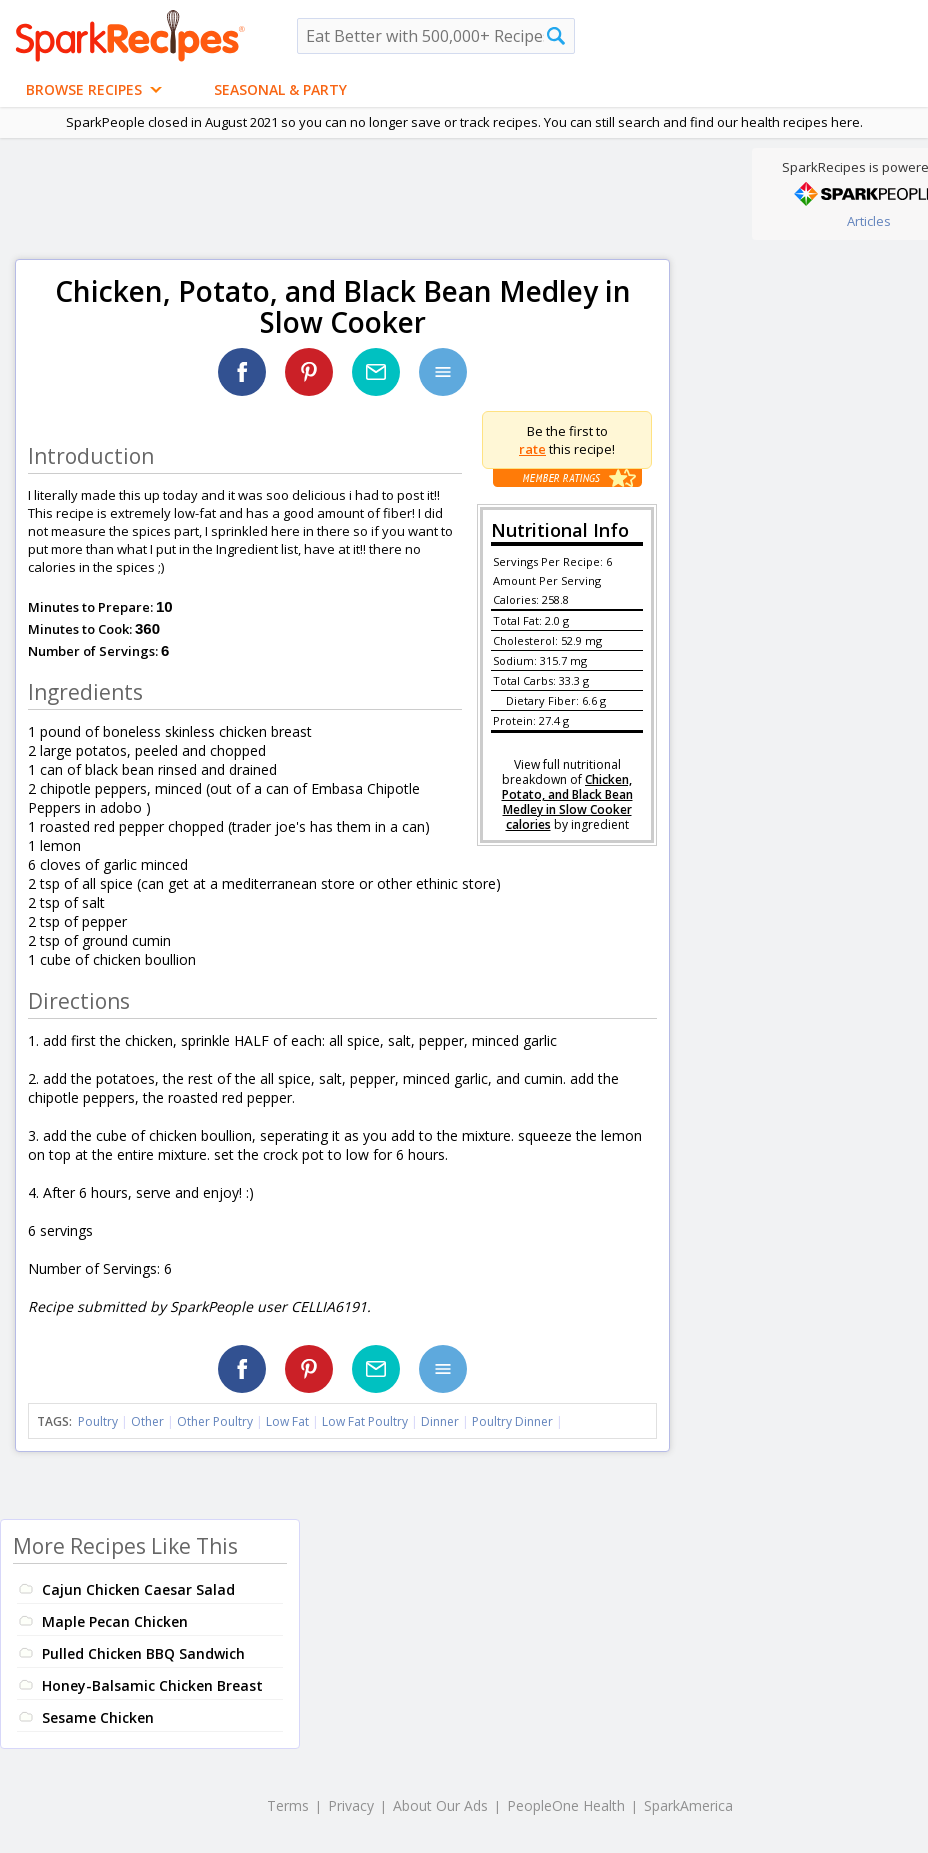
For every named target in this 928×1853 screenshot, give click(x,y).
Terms (288, 1805)
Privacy (351, 1805)
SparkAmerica (688, 1805)
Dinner (440, 1421)
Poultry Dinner (512, 1421)
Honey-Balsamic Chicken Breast (152, 1685)
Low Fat (287, 1421)
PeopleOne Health (566, 1805)
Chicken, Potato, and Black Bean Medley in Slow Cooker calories (567, 802)
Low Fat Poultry (365, 1421)
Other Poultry (215, 1421)
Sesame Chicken (98, 1717)
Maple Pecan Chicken (115, 1621)
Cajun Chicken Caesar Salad (138, 1589)
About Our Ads (440, 1805)
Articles (869, 221)
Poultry (98, 1421)
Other (147, 1421)
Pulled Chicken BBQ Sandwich (143, 1653)
